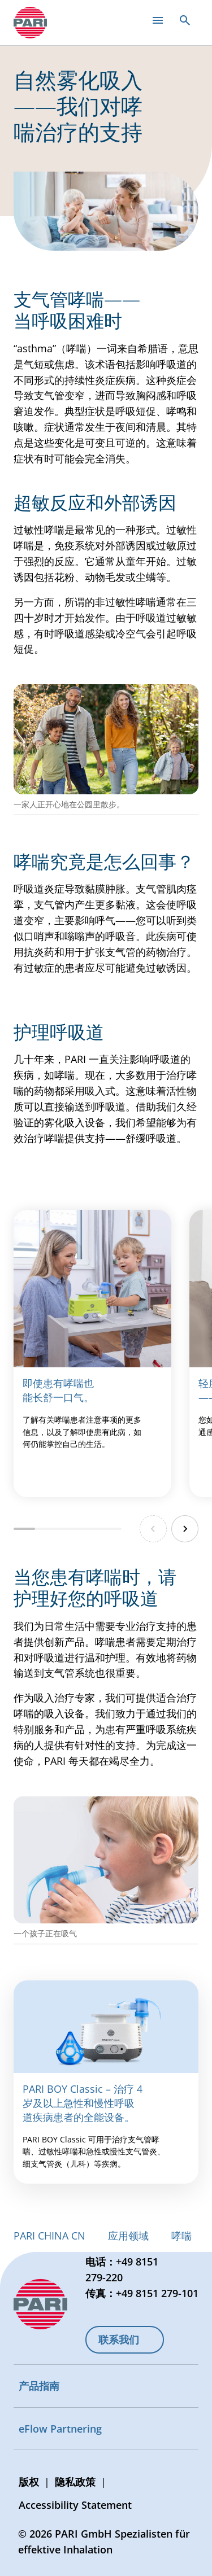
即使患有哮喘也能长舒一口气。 (58, 1390)
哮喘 (181, 2235)
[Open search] (184, 20)
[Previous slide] (153, 1528)
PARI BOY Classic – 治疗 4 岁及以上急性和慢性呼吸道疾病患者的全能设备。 (82, 2103)
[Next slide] (184, 1528)
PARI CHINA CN (49, 2235)
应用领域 (128, 2235)
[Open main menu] (157, 20)
